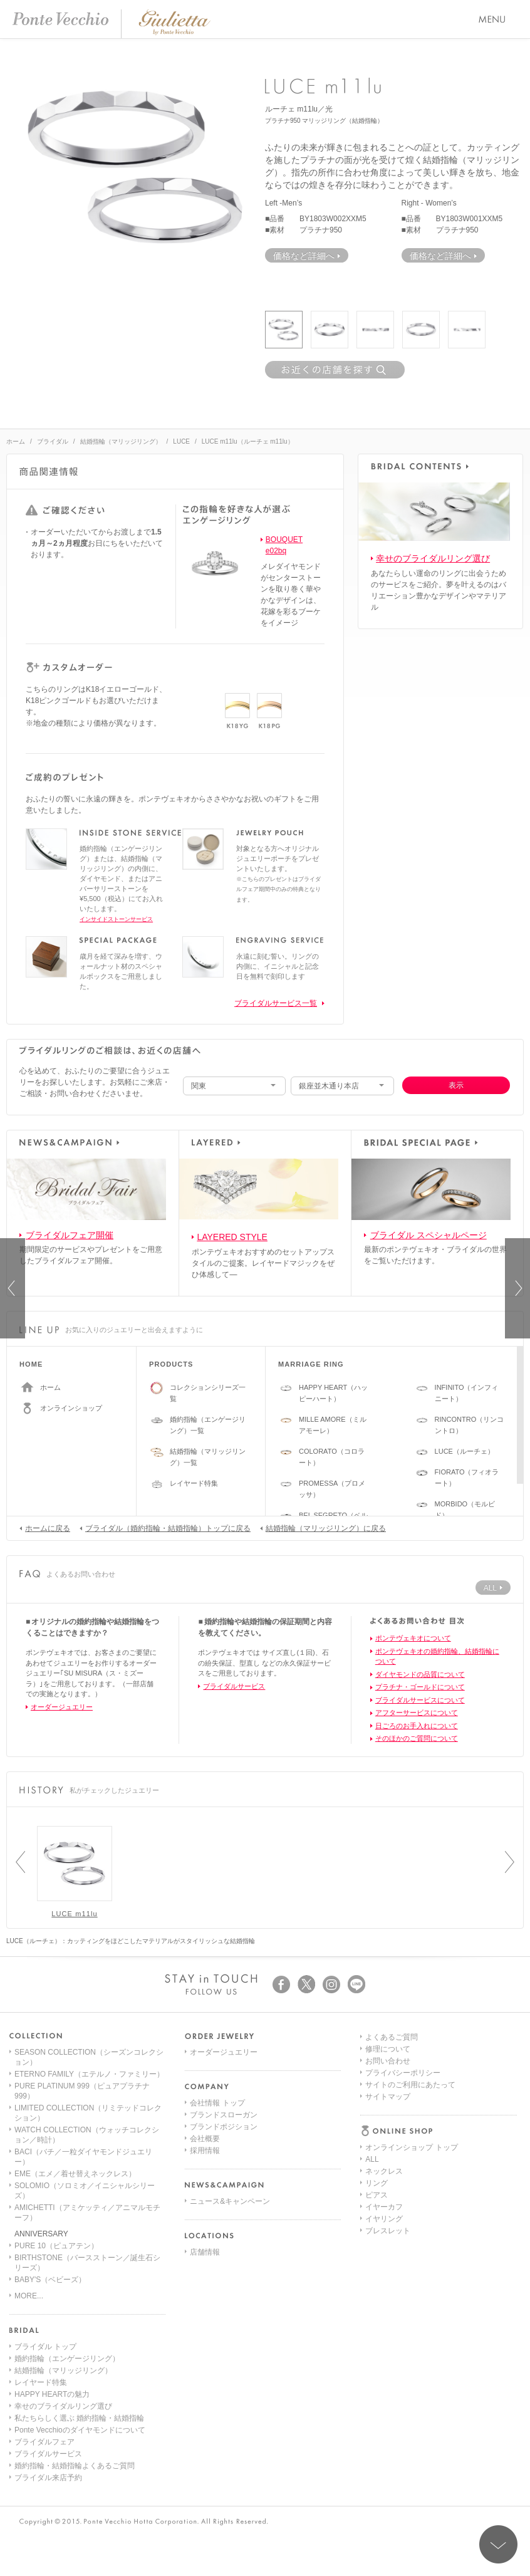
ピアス (376, 2099)
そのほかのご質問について (416, 1738)
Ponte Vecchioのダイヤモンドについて (79, 2430)
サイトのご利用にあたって (410, 2218)
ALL (371, 2064)
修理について (387, 2183)
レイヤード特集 (194, 1483)
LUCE (181, 441)
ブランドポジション (223, 2126)
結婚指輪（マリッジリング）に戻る (323, 1528)
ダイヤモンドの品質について (420, 1674)
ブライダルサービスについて (420, 1700)
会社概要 (205, 2138)
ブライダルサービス (234, 1686)
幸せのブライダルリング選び (433, 558)
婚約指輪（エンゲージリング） (67, 2358)
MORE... (28, 2296)
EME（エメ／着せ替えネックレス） (75, 2173)
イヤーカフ (384, 2111)
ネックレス (384, 2076)
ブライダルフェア (44, 2442)
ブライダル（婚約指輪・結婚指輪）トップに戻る (165, 1528)
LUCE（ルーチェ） (464, 1451)
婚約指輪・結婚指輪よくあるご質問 (74, 2465)
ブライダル (52, 441)
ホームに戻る (44, 1528)
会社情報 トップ (217, 2103)
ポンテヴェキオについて (413, 1638)
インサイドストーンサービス (116, 919)
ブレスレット (387, 2135)
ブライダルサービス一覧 (275, 1003)
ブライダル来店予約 (48, 2477)
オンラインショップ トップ (411, 2052)
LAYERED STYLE (232, 1237)
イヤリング (384, 2123)
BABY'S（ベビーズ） (50, 2279)
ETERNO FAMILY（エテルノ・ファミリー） (89, 2074)
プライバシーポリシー (402, 2207)
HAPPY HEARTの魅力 (52, 2394)
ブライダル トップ (45, 2346)
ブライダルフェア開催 (69, 1235)
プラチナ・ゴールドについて (420, 1687)
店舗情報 (205, 2252)
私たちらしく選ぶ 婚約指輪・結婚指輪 (79, 2418)
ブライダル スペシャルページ (428, 1235)
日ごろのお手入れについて (416, 1725)
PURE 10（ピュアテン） (56, 2245)
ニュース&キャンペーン (230, 2201)
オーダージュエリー (62, 1707)
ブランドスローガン (223, 2114)
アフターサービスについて (416, 1712)
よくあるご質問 (391, 2171)
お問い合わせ (387, 2195)
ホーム (15, 441)
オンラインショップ (71, 1408)
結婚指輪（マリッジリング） (121, 441)
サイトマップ (387, 2230)
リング (376, 2087)
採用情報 (205, 2150)
